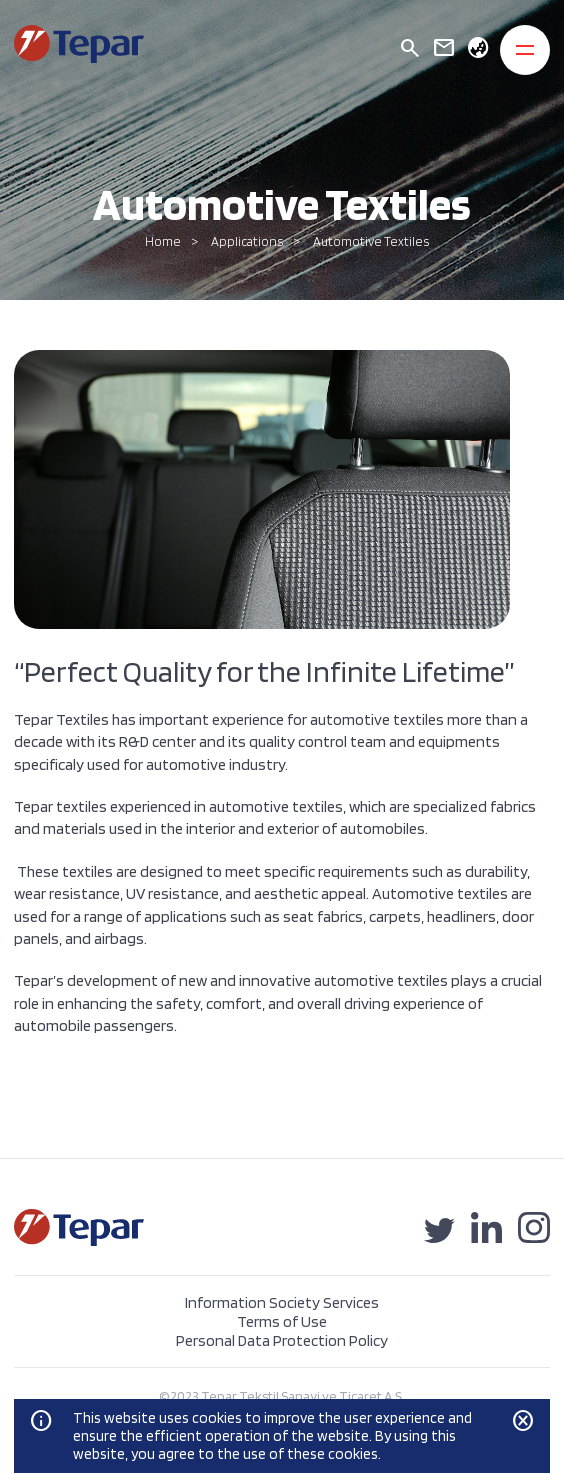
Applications (247, 241)
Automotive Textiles (371, 241)
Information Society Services (282, 1302)
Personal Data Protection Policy (282, 1340)
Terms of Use (282, 1321)
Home (163, 241)
